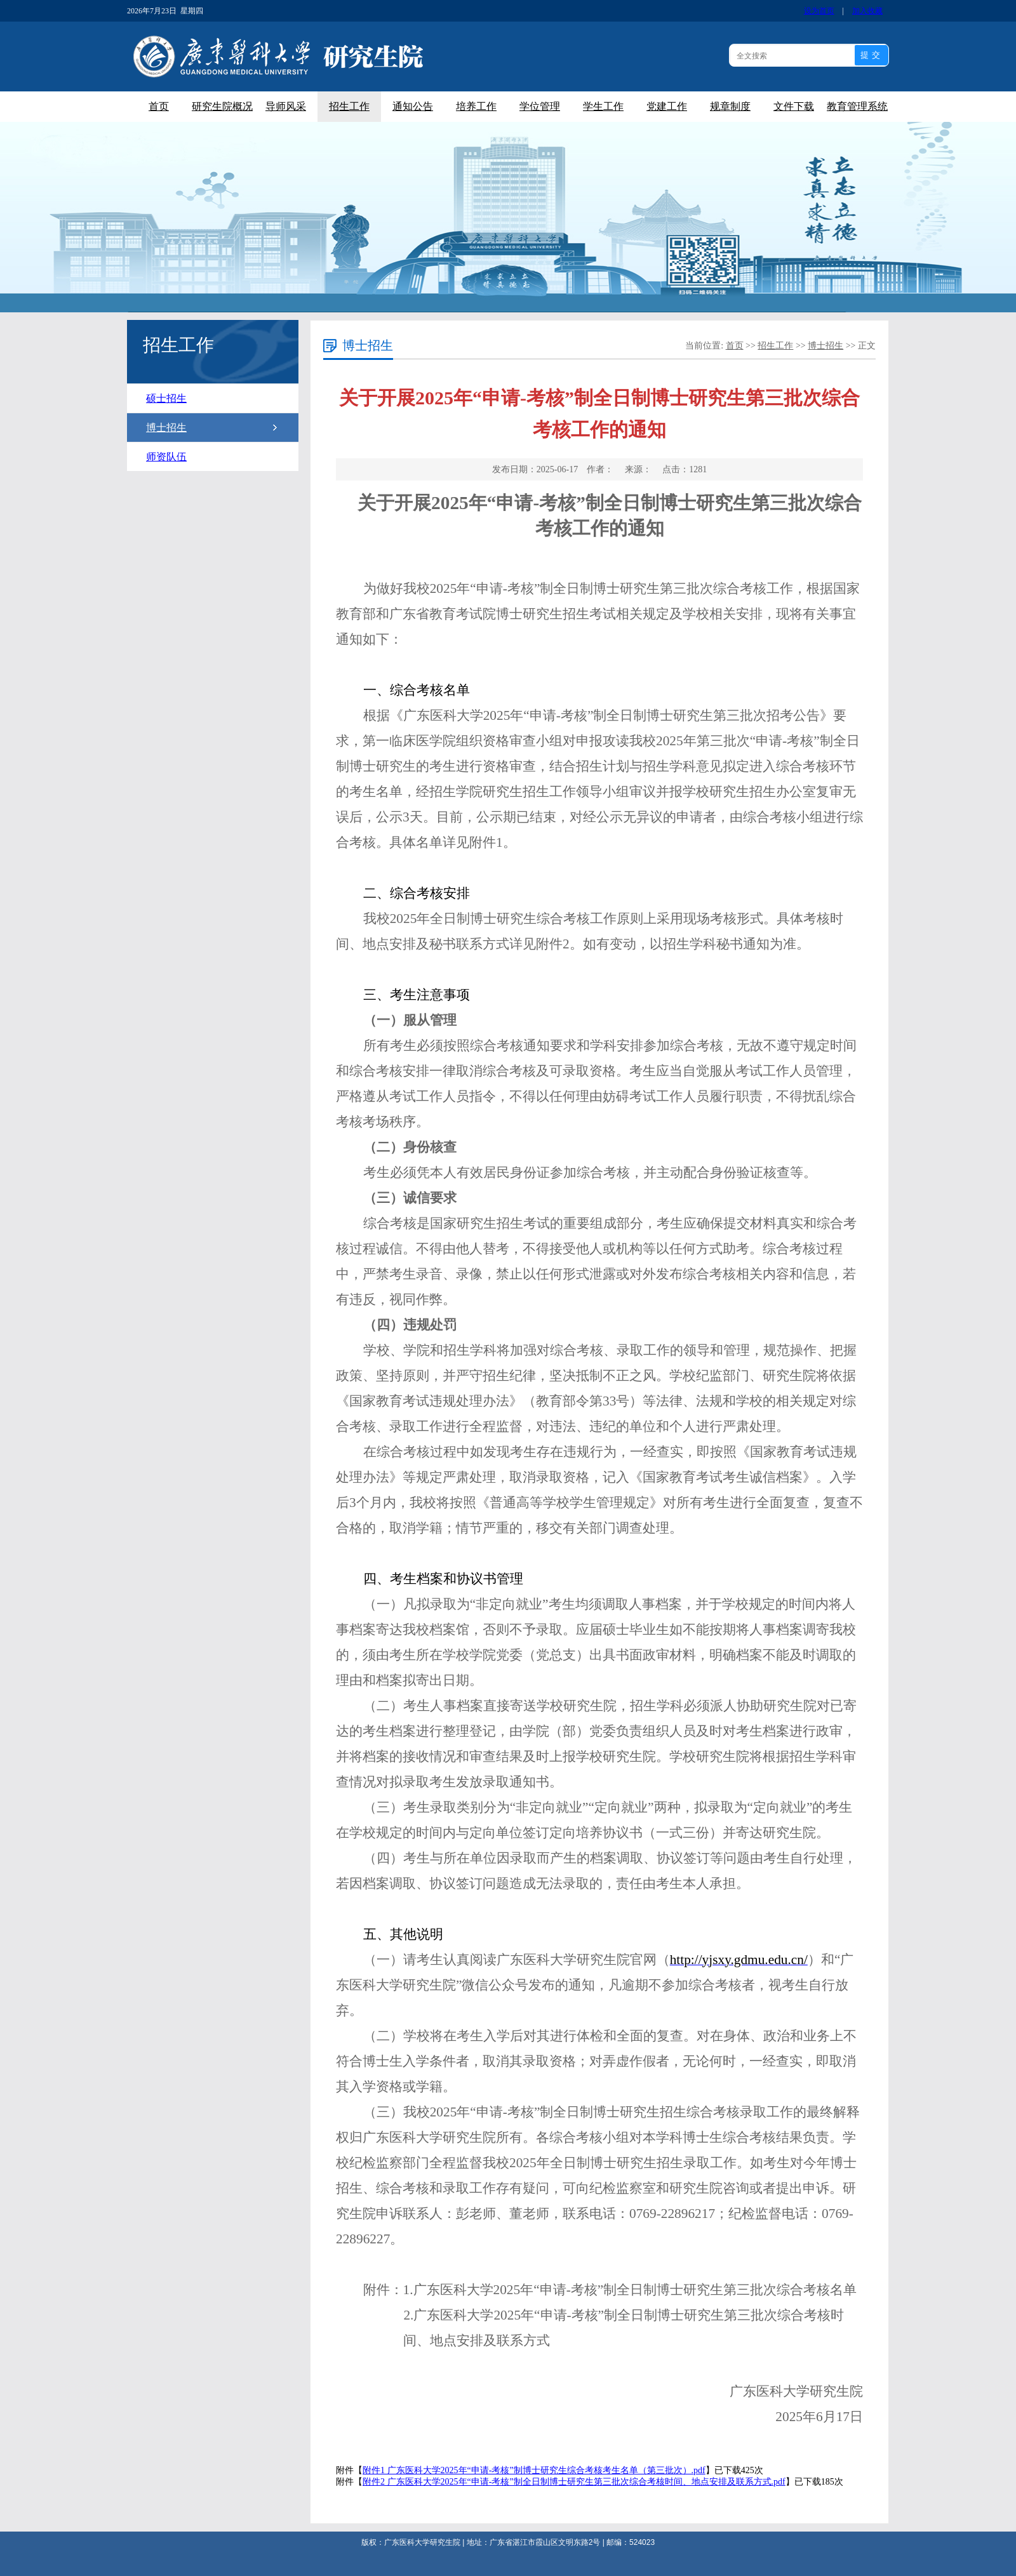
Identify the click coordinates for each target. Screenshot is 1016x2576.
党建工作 (666, 106)
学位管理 (539, 106)
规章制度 (730, 106)
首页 (159, 106)
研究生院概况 (222, 106)
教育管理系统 (857, 106)
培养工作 (476, 106)
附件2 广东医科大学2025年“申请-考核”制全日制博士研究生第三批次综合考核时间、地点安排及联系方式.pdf (574, 2481)
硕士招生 (166, 398)
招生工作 (349, 106)
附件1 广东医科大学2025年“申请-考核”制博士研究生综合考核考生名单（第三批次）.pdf (534, 2470)
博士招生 (166, 427)
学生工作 (603, 106)
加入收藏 (867, 10)
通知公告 (412, 106)
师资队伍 (166, 456)
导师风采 (285, 106)
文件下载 (793, 106)
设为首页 (819, 10)
